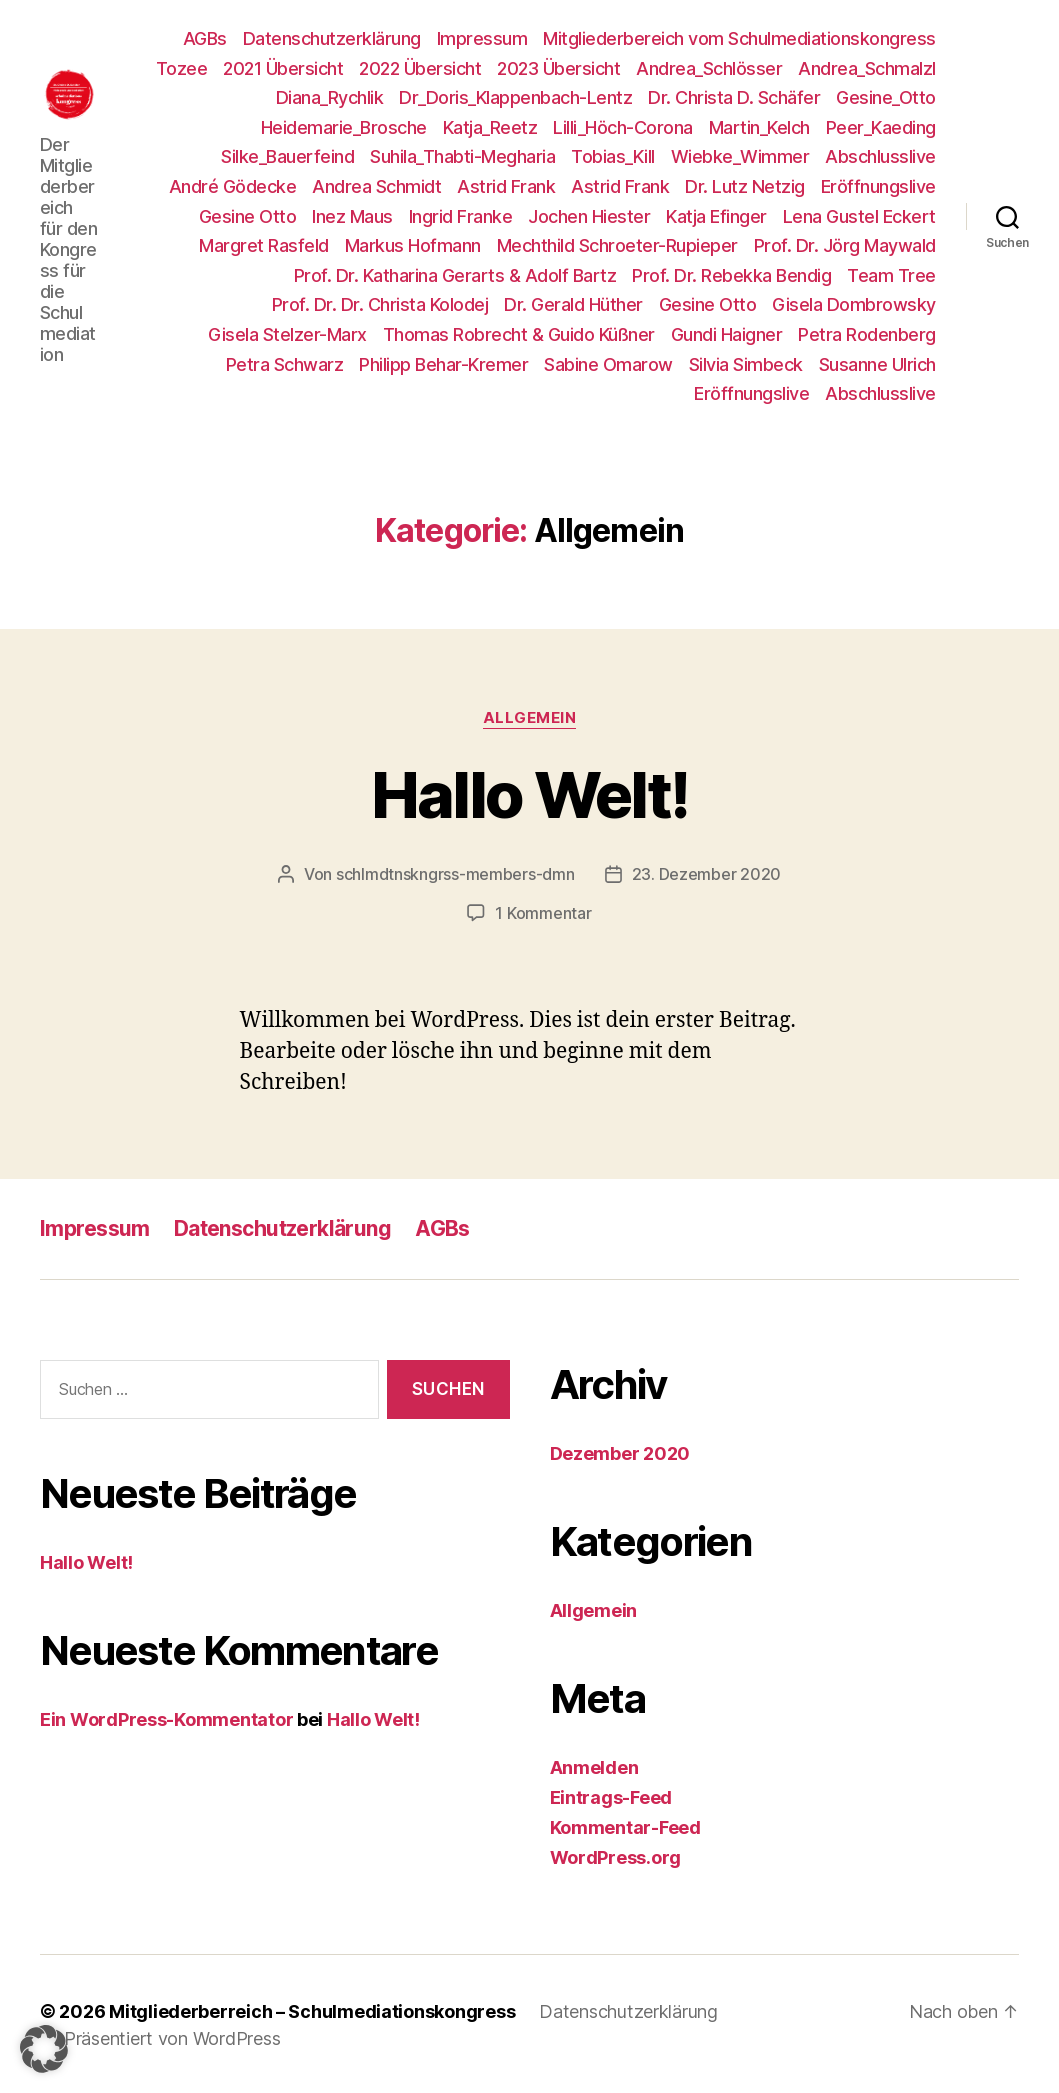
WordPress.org (616, 1855)
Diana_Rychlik (330, 97)
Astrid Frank (506, 186)
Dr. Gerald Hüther (573, 304)
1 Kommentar (543, 912)
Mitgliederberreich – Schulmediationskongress (312, 2009)
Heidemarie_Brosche (344, 127)
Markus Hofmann (413, 245)
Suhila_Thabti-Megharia (462, 156)
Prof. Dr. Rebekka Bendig (731, 275)
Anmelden (594, 1765)
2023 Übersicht (558, 68)
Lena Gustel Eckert (859, 216)
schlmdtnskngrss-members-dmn (455, 874)
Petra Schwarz (285, 364)
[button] (44, 2049)
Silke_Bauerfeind (287, 156)
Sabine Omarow (608, 364)
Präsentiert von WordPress (172, 2036)
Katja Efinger (716, 216)
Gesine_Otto (886, 97)
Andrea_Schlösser (709, 68)
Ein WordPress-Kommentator (166, 1717)
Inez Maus (352, 216)
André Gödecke (233, 186)
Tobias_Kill (613, 156)
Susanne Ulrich (877, 364)
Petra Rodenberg (867, 334)
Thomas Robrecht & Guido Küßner (519, 334)
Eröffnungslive (878, 186)
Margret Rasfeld (264, 245)
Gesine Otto (248, 216)
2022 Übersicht (420, 68)
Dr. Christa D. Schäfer (734, 97)
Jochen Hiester (589, 216)
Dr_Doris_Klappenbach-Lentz (515, 97)
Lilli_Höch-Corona (623, 127)
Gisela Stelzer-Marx (287, 334)
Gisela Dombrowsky (854, 304)
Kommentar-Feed (625, 1825)
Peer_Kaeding (881, 127)
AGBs (205, 38)
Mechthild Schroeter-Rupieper (617, 245)
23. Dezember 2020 (706, 874)
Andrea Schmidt (376, 186)
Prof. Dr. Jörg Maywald (845, 245)
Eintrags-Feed (611, 1795)
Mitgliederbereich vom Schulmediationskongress (739, 38)
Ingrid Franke (461, 216)
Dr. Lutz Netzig (745, 186)
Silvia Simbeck (746, 364)
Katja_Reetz (490, 127)
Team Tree (891, 275)
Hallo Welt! (530, 794)
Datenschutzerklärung (332, 38)
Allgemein (530, 718)
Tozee (182, 68)
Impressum (482, 38)
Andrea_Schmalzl (867, 68)
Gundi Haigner (727, 334)
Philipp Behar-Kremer (443, 364)
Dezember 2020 (620, 1451)
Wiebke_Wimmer (740, 156)
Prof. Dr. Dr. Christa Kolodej (380, 304)
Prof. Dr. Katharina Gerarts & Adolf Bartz (455, 275)
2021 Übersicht (283, 68)
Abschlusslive (880, 156)
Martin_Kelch (759, 127)
